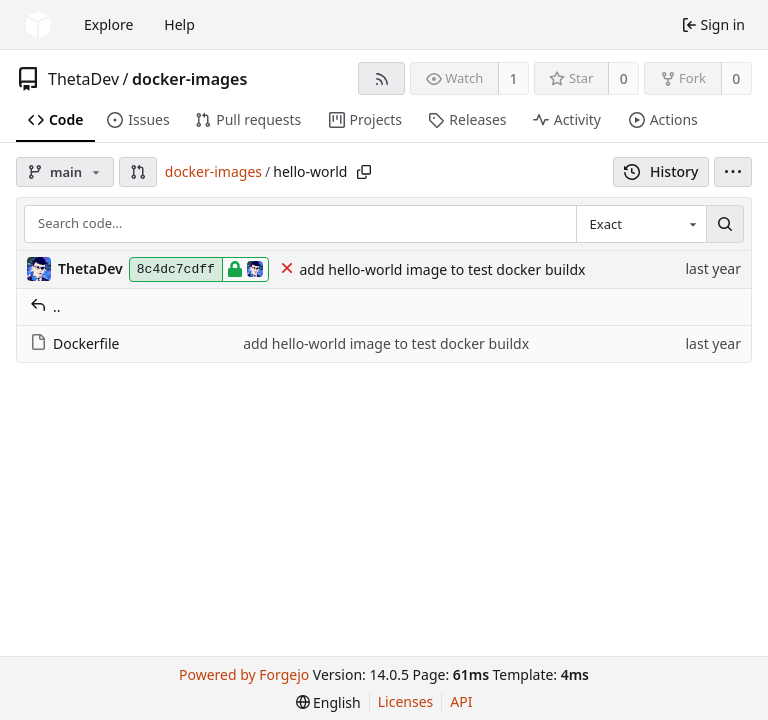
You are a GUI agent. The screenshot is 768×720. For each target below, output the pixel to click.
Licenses (406, 701)
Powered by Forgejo (244, 674)
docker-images (189, 79)
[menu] (733, 172)
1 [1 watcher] (514, 78)
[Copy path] (364, 172)
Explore (108, 24)
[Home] (38, 25)
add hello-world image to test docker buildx (443, 269)
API (461, 701)
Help (179, 24)
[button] (138, 172)
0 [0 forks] (736, 78)
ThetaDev (83, 79)
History (661, 171)
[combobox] (641, 224)
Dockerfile (75, 343)
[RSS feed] (381, 78)
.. (45, 306)
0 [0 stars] (624, 78)
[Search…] (725, 224)
